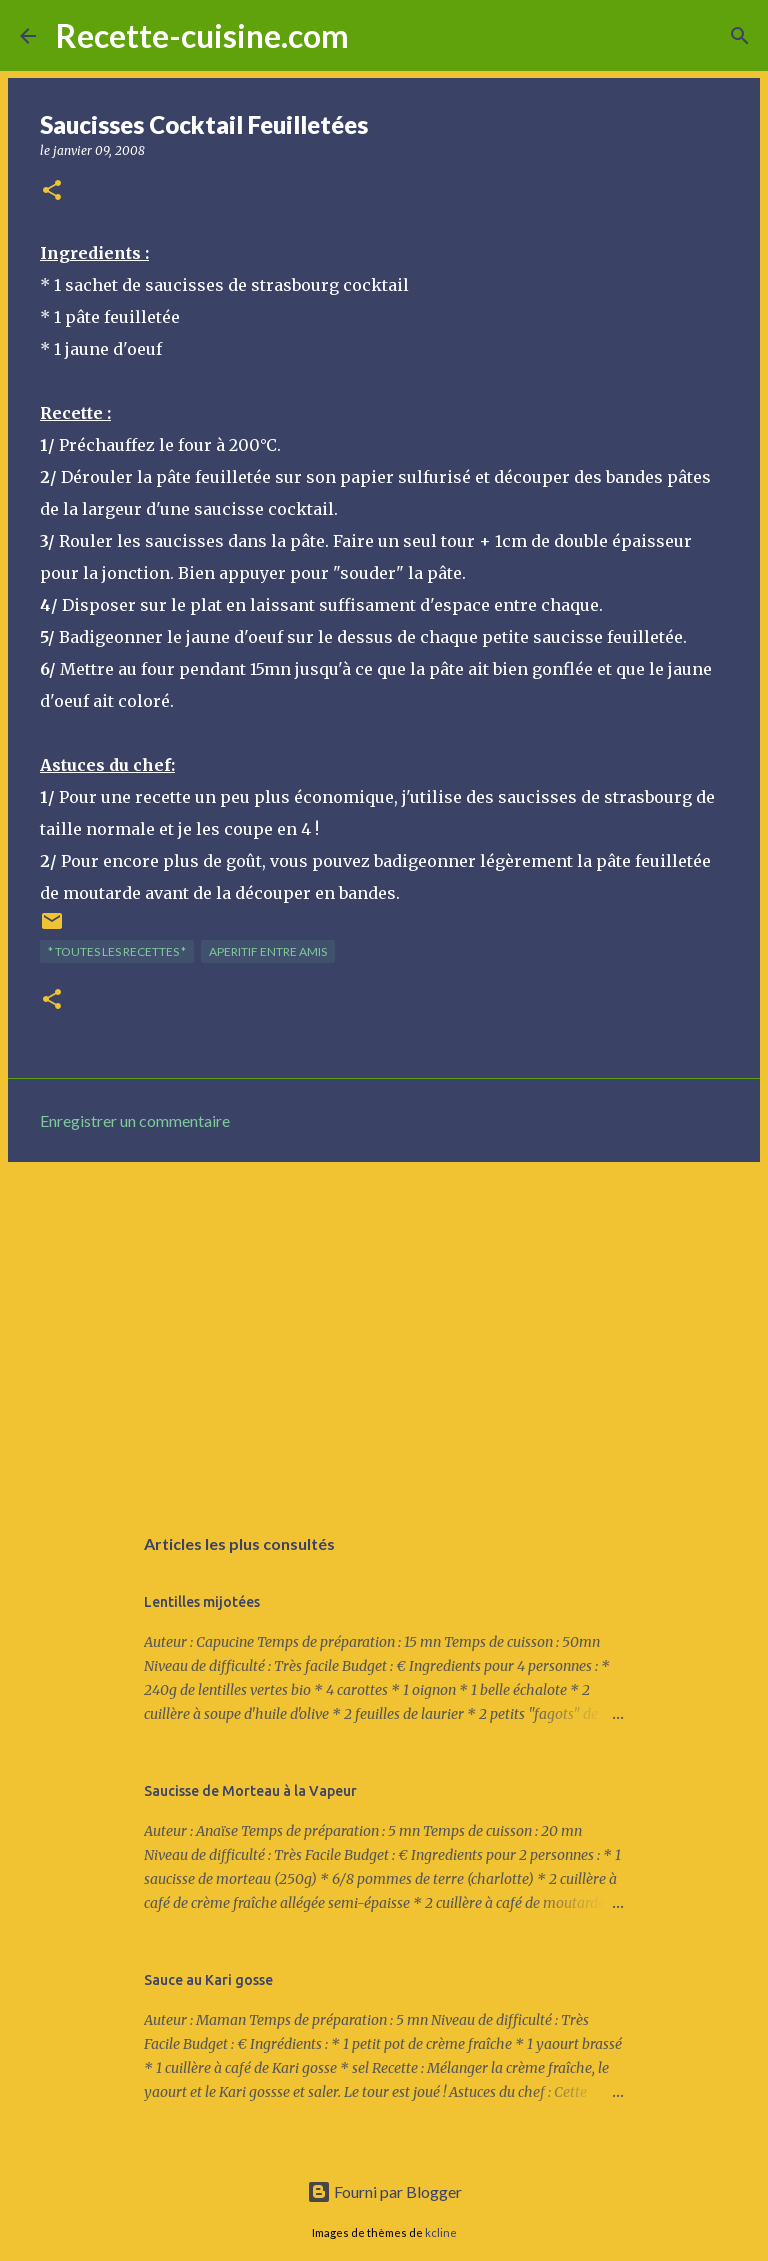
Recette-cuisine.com (202, 35)
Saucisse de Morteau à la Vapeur (250, 1791)
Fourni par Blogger (384, 2191)
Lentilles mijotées (202, 1602)
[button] (52, 191)
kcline (441, 2232)
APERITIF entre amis (268, 951)
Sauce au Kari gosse (208, 1980)
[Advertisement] (384, 1332)
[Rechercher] (377, 36)
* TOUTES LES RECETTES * (117, 951)
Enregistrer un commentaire (135, 1120)
